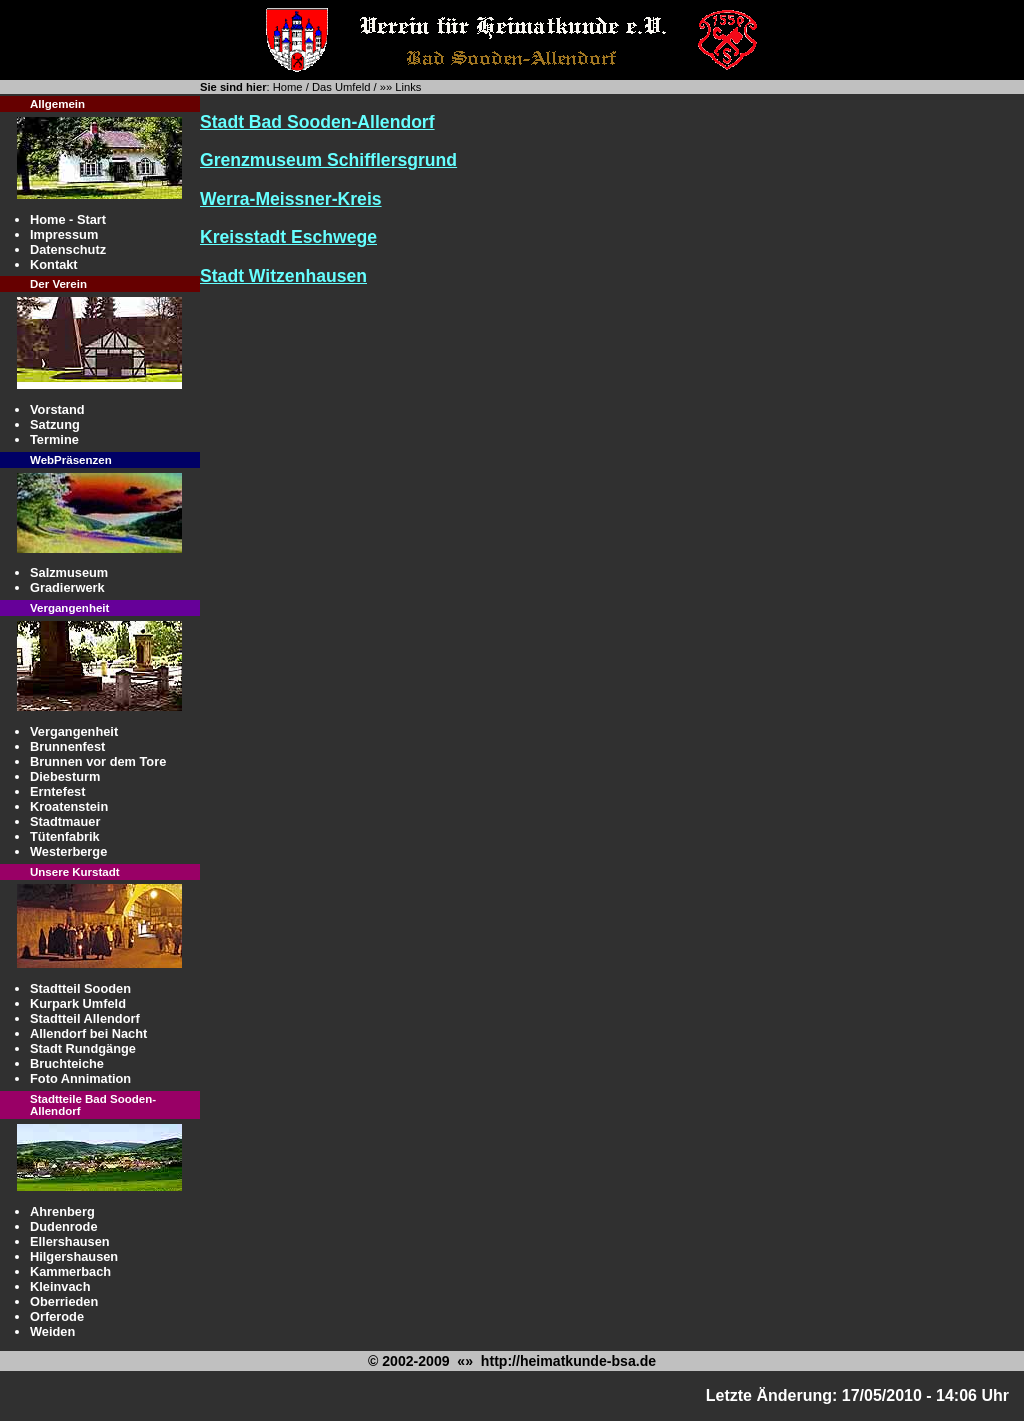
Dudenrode (64, 1226)
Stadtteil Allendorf (85, 1018)
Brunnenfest (67, 746)
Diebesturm (65, 776)
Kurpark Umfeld (78, 1003)
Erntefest (57, 791)
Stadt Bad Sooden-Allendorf (317, 122)
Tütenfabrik (65, 836)
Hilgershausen (74, 1256)
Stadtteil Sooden (80, 988)
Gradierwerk (67, 587)
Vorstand (57, 409)
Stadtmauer (65, 821)
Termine (54, 439)
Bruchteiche (67, 1063)
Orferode (57, 1316)
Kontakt (54, 264)
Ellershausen (70, 1241)
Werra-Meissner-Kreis (291, 199)
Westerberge (68, 851)
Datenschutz (68, 249)
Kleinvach (60, 1286)
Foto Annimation (80, 1078)
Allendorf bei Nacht (88, 1033)
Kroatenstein (69, 806)
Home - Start (68, 219)
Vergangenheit (74, 731)
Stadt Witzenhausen (283, 276)
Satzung (55, 424)
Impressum (64, 234)
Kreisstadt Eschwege (288, 237)
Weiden (52, 1331)
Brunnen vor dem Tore (98, 761)
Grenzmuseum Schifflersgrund (328, 160)
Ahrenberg (62, 1211)
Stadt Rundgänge (83, 1048)
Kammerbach (70, 1271)
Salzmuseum (69, 572)
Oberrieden (64, 1301)
